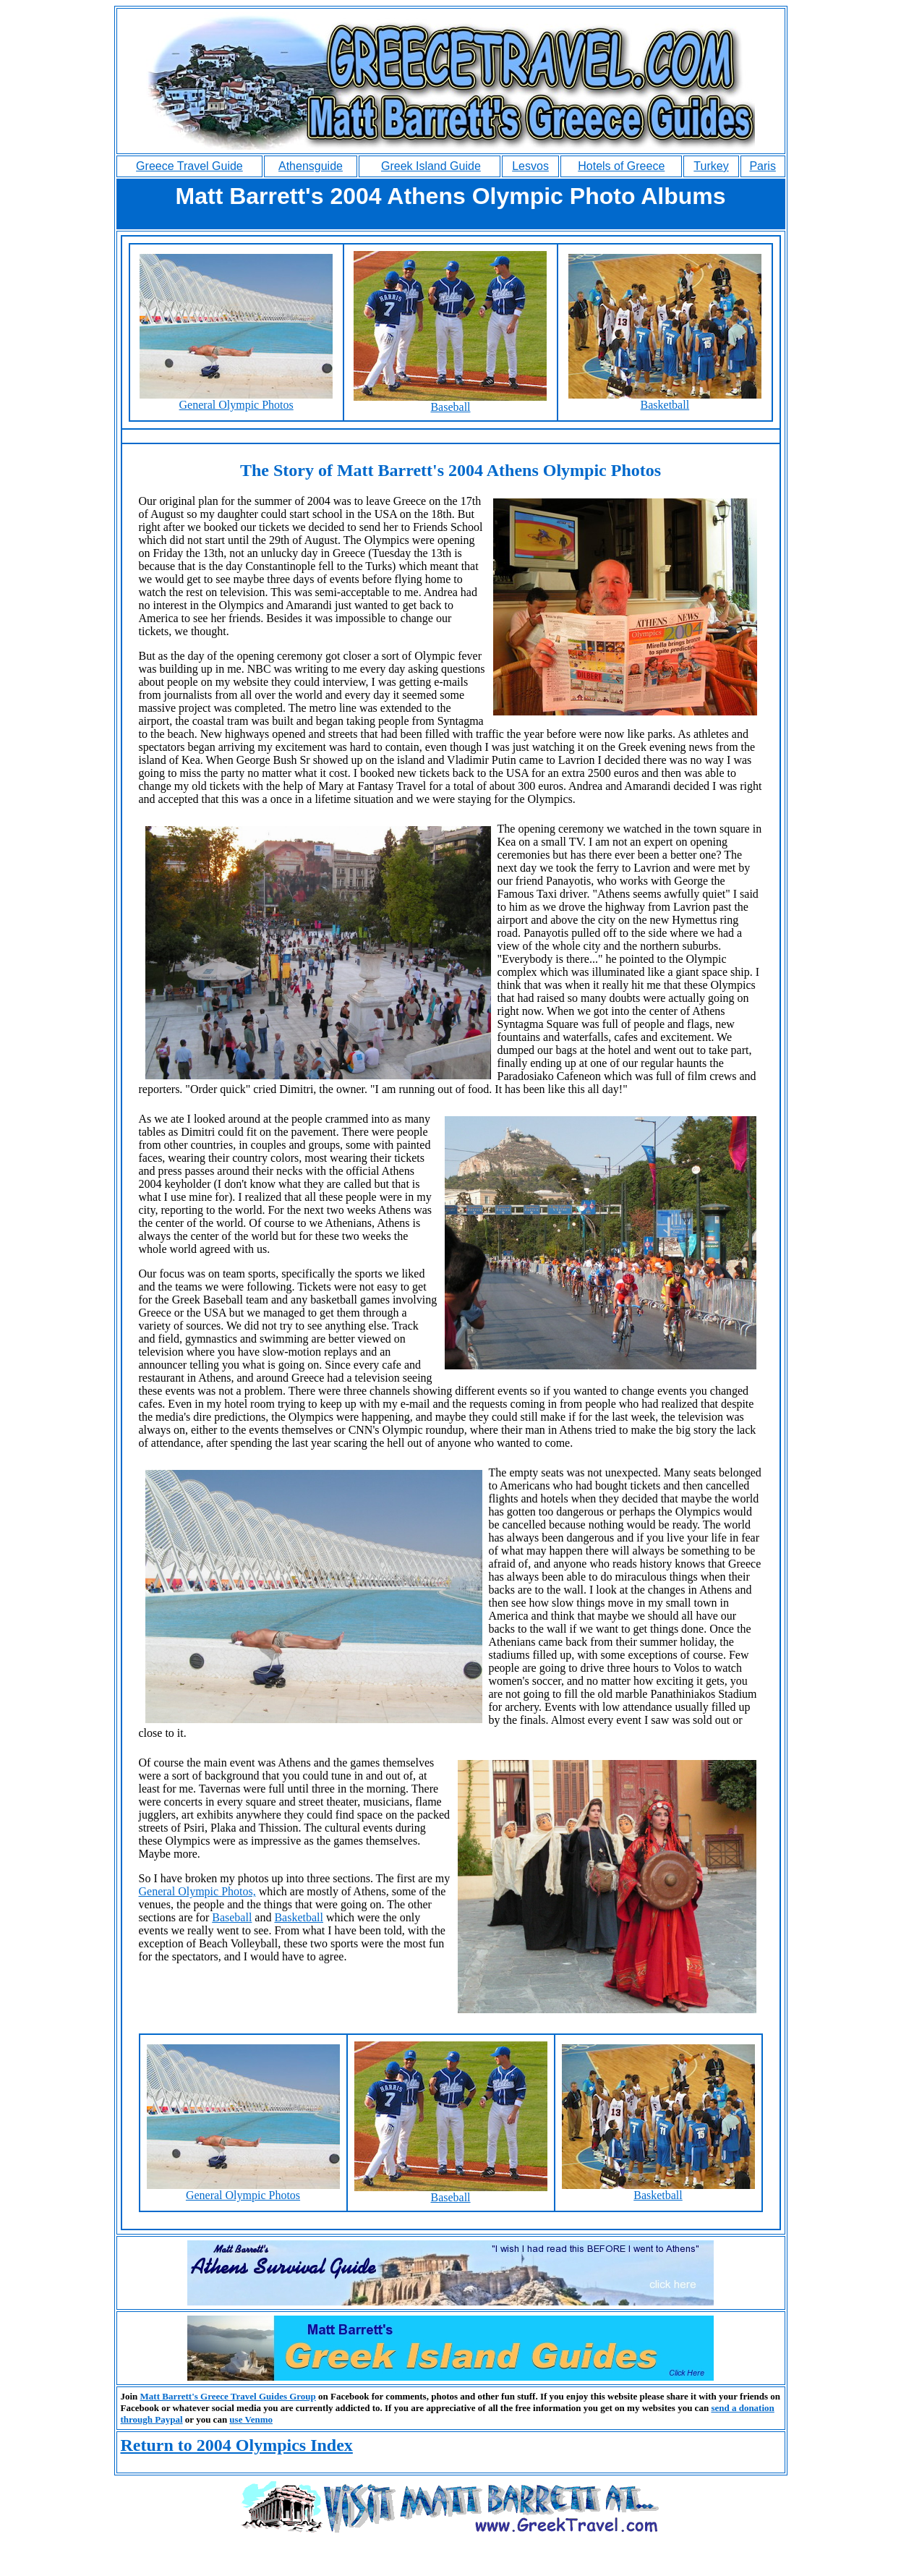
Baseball (450, 402)
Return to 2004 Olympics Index (237, 2445)
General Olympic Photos (236, 399)
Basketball (664, 399)
